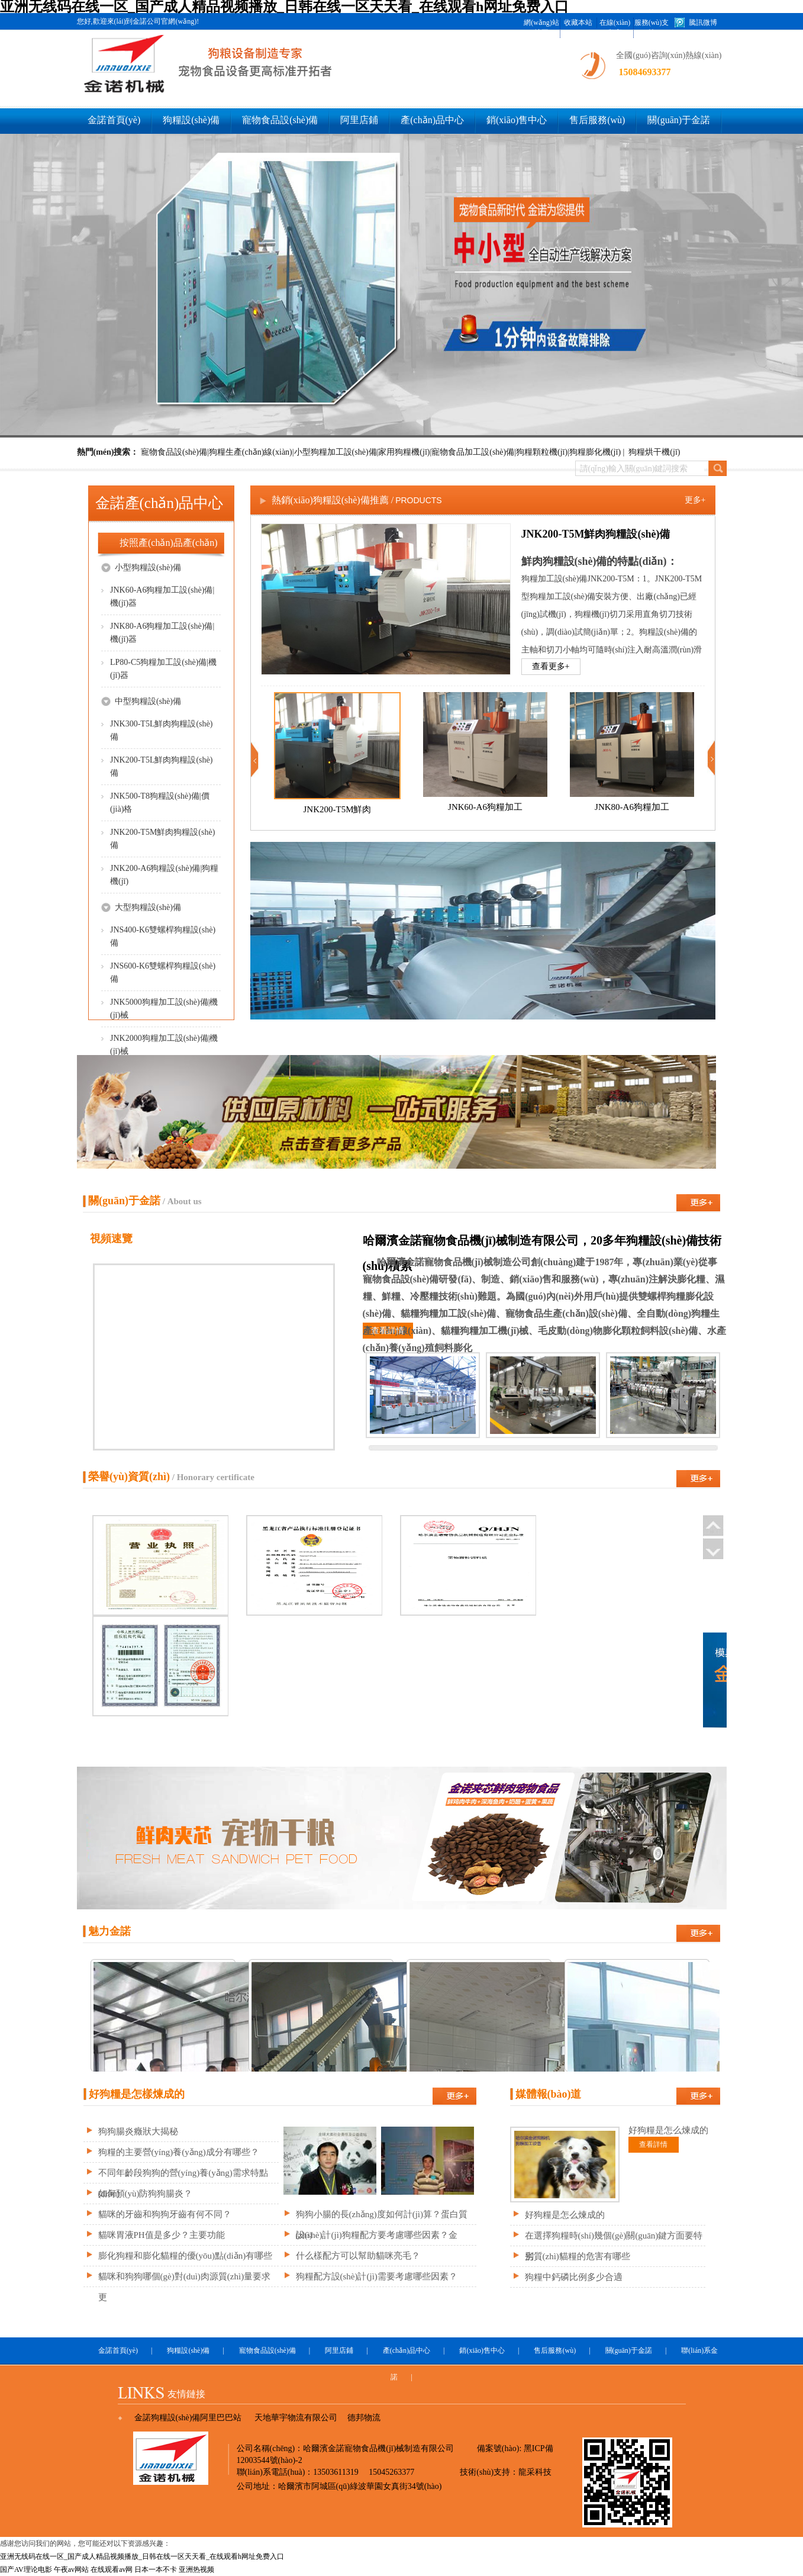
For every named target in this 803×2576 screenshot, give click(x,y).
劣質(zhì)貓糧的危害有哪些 (577, 2256)
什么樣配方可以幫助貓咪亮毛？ (358, 2255)
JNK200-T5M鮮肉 (337, 809)
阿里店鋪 (359, 120)
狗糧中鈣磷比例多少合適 (574, 2277)
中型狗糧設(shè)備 (141, 701)
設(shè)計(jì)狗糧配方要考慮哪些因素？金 (376, 2235)
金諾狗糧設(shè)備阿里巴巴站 (188, 2417)
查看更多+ (551, 666)
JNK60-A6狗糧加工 (485, 807)
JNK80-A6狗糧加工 (632, 807)
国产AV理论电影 (26, 2569)
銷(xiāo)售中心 (516, 120)
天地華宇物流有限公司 (295, 2417)
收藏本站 (578, 22)
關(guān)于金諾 (678, 120)
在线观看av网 (112, 2569)
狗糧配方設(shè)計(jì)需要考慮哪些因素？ (376, 2276)
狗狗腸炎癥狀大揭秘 (138, 2131)
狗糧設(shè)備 (191, 120)
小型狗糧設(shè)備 (141, 567)
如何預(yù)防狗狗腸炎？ (145, 2193)
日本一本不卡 (155, 2569)
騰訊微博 (703, 22)
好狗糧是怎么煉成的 (565, 2215)
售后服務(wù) (597, 120)
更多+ (695, 500)
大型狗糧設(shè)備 (141, 907)
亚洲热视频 (196, 2569)
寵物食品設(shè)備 (280, 120)
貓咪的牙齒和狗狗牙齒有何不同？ (164, 2214)
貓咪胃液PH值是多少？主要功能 (161, 2235)
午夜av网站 (71, 2569)
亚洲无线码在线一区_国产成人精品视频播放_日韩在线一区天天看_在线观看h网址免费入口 (142, 2556)
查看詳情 (387, 1330)
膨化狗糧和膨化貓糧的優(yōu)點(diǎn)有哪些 (185, 2255)
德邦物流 (363, 2417)
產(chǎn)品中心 (432, 120)
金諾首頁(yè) (114, 120)
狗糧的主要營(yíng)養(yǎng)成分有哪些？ (178, 2152)
